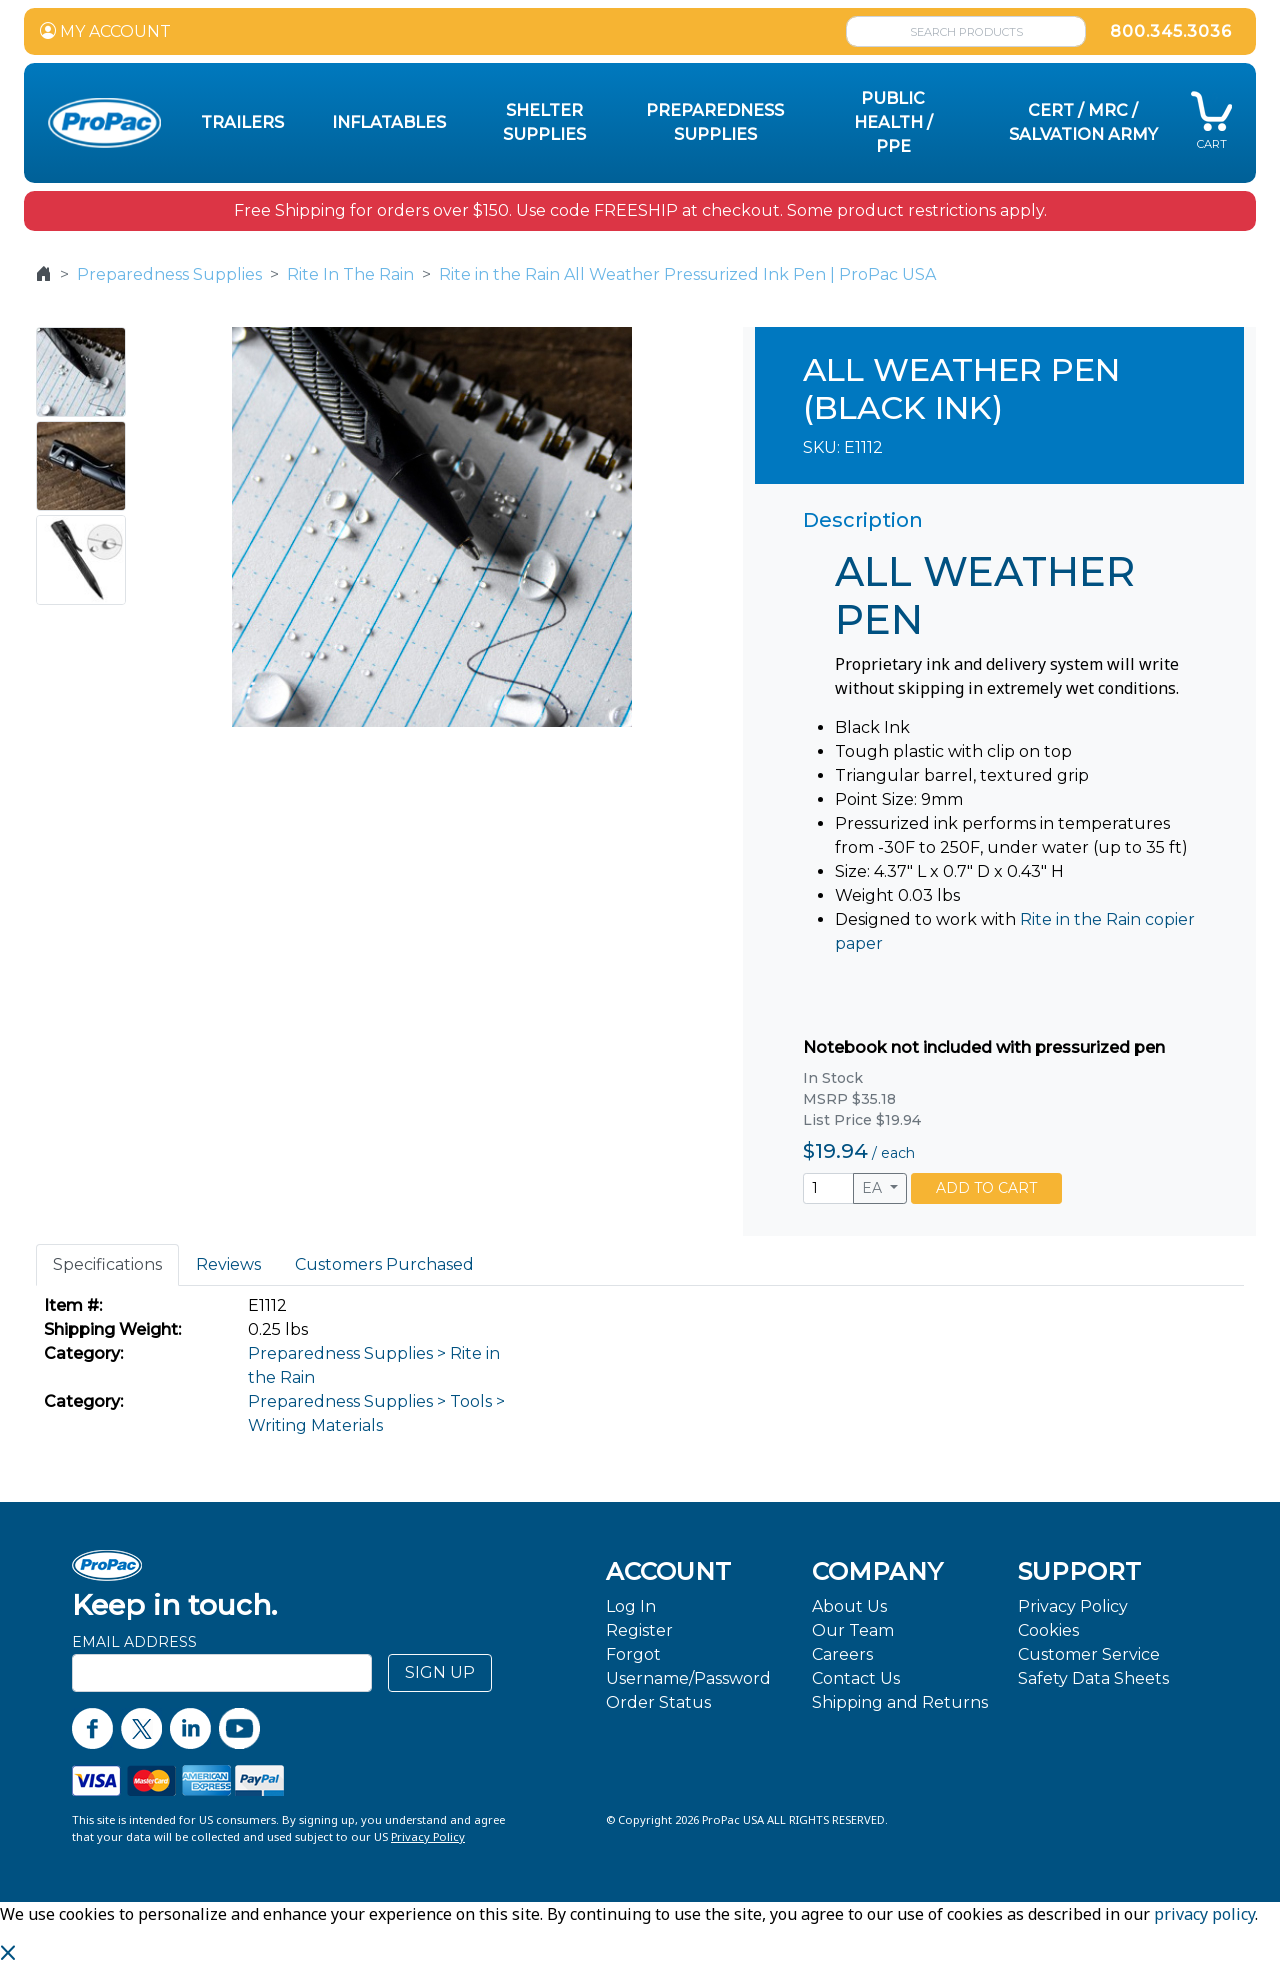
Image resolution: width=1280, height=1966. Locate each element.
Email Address (134, 1642)
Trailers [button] (242, 122)
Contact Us (856, 1678)
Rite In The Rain (350, 274)
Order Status (658, 1702)
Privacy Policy (1073, 1606)
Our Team (853, 1630)
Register (639, 1630)
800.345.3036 (1171, 31)
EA (874, 1188)
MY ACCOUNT (105, 31)
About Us (849, 1606)
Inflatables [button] (389, 122)
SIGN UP (440, 1672)
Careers (842, 1654)
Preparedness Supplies (169, 274)
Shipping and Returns (900, 1702)
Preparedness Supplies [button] (715, 122)
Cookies (1048, 1630)
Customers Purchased (384, 1264)
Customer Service (1089, 1654)
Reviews (228, 1264)
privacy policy (1204, 1914)
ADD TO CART (986, 1188)
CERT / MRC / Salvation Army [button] (1083, 122)
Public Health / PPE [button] (893, 122)
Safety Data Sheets (1093, 1678)
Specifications (107, 1264)
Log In (631, 1606)
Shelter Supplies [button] (544, 122)
